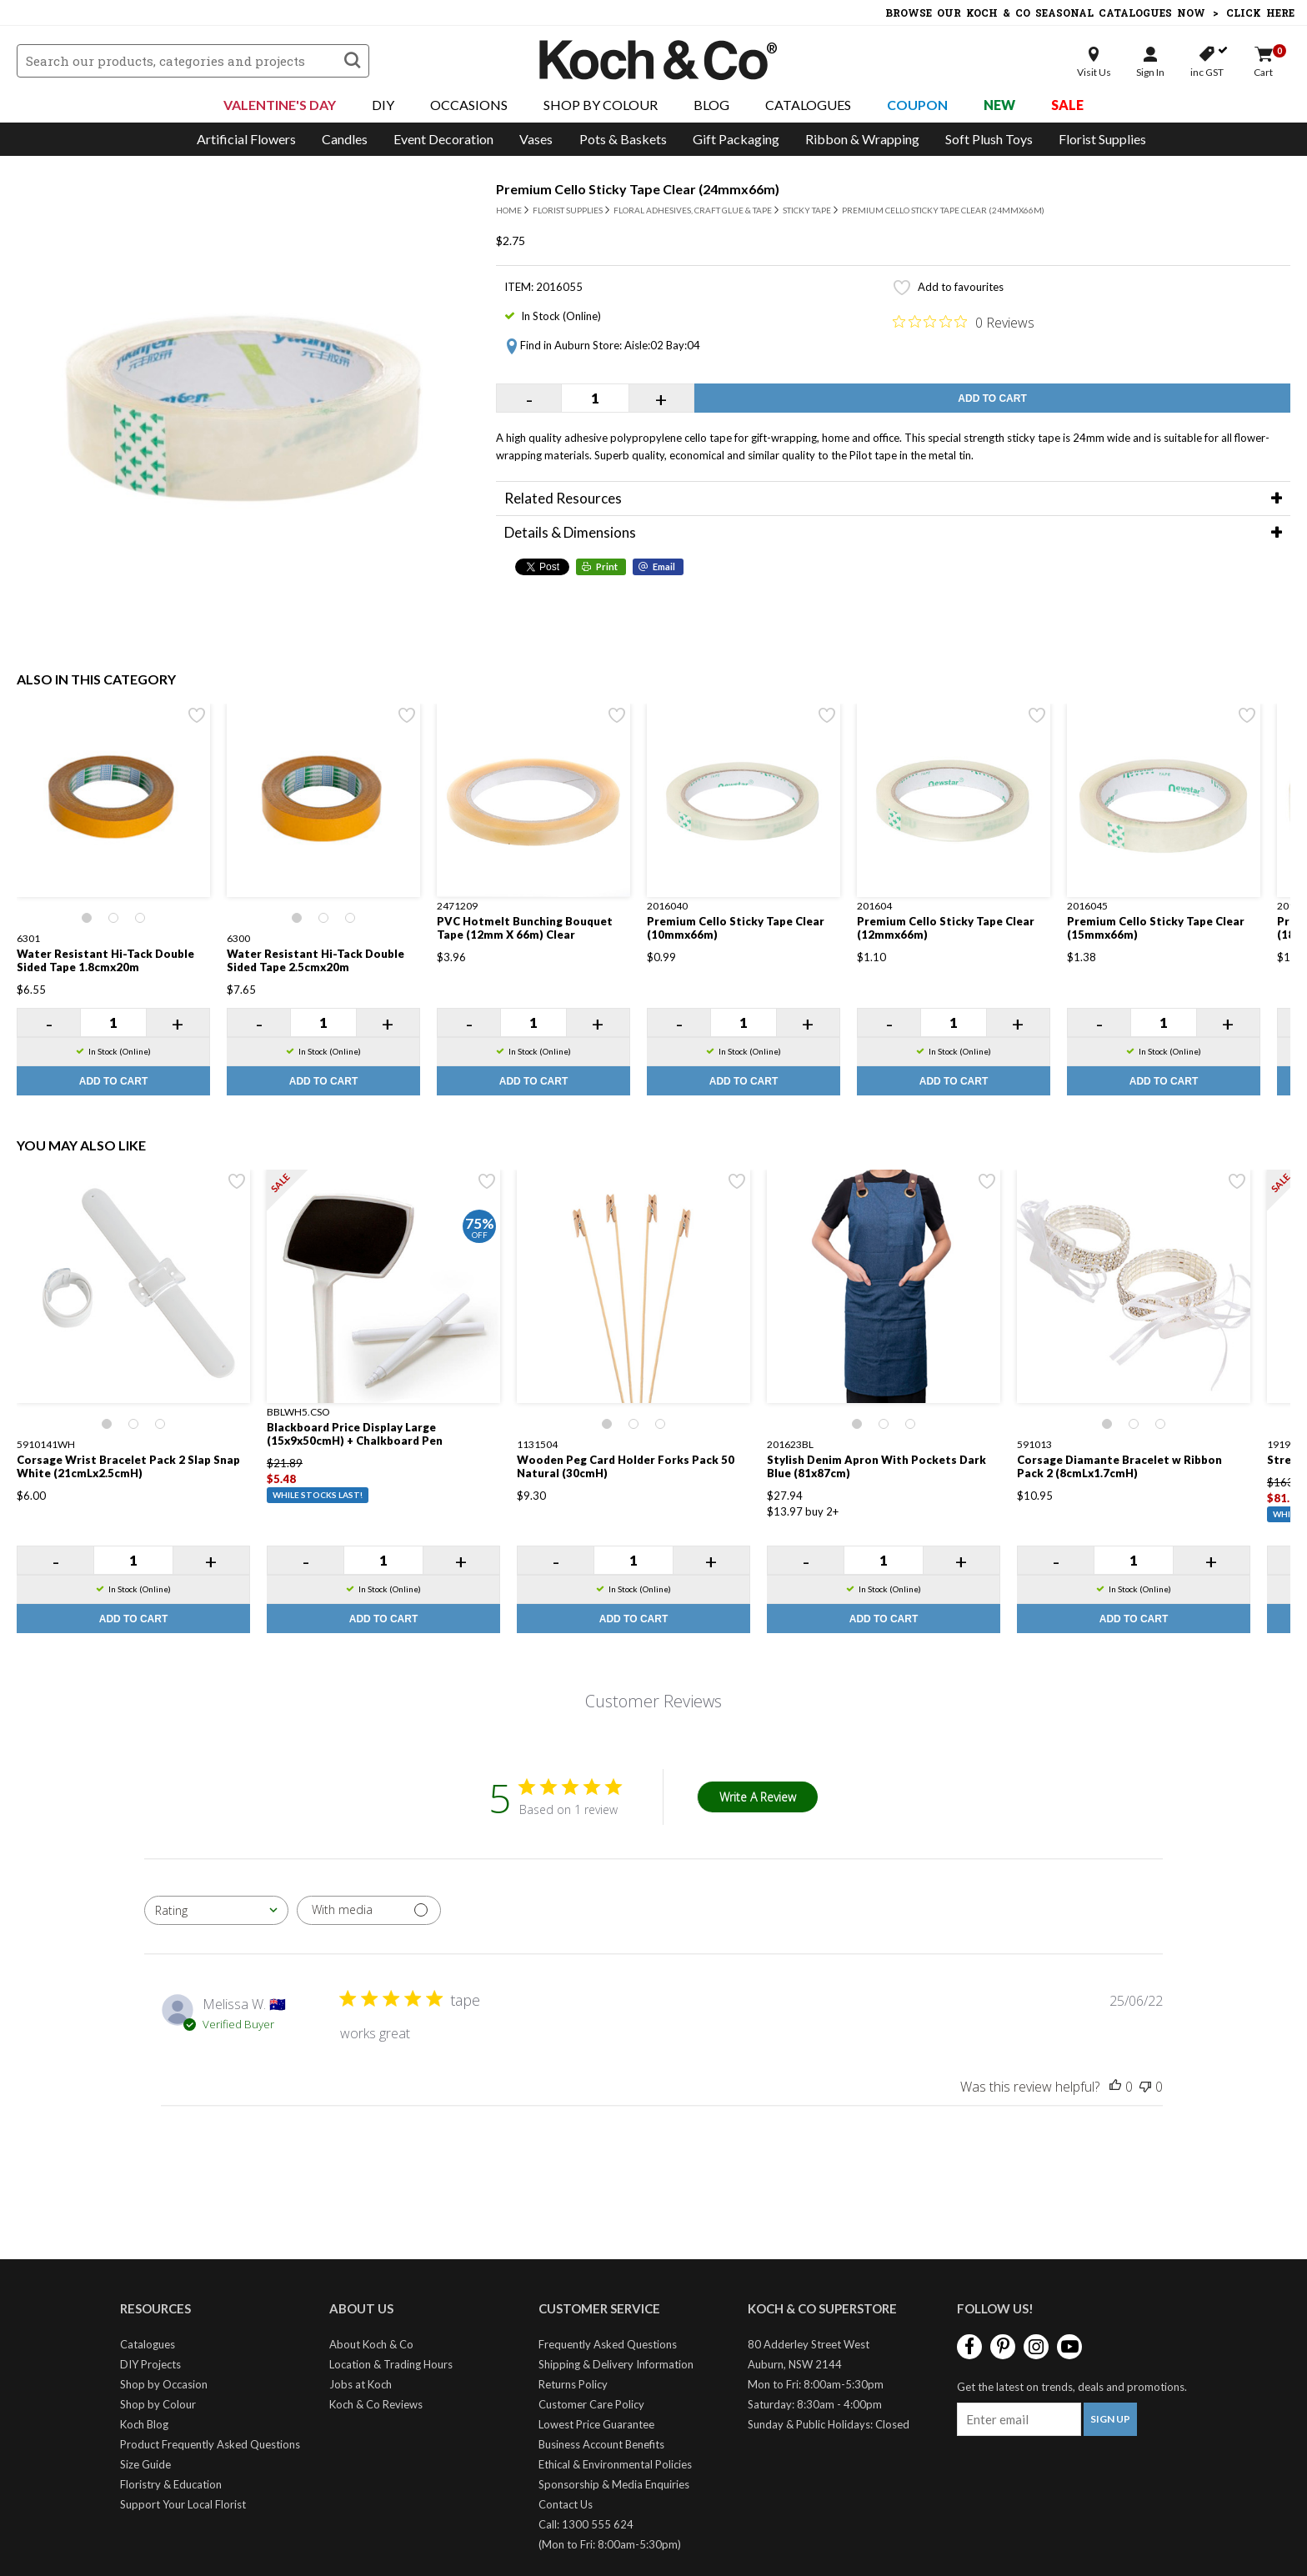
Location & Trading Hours (391, 2364)
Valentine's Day (279, 105)
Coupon (917, 105)
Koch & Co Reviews (376, 2404)
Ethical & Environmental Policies (615, 2464)
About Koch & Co (371, 2344)
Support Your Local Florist (183, 2504)
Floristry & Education (171, 2484)
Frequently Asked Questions (607, 2344)
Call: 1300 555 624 (585, 2524)
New (999, 105)
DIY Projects (150, 2364)
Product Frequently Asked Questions (210, 2444)
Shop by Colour (158, 2404)
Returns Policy (573, 2384)
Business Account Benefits (601, 2444)
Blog (711, 105)
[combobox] (216, 1910)
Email (664, 566)
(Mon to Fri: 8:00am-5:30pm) (609, 2544)
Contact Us (565, 2504)
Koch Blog (144, 2424)
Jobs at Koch (360, 2384)
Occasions (469, 105)
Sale (1067, 105)
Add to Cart (992, 398)
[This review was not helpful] (1145, 2087)
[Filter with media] (369, 1910)
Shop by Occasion (164, 2384)
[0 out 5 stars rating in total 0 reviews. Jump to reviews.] (963, 321)
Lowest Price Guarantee (596, 2424)
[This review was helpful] (1115, 2087)
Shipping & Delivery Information (616, 2364)
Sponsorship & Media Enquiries (613, 2484)
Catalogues (808, 105)
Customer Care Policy (591, 2404)
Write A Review (757, 1797)
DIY (383, 105)
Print (607, 566)
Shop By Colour (600, 105)
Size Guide (145, 2464)
